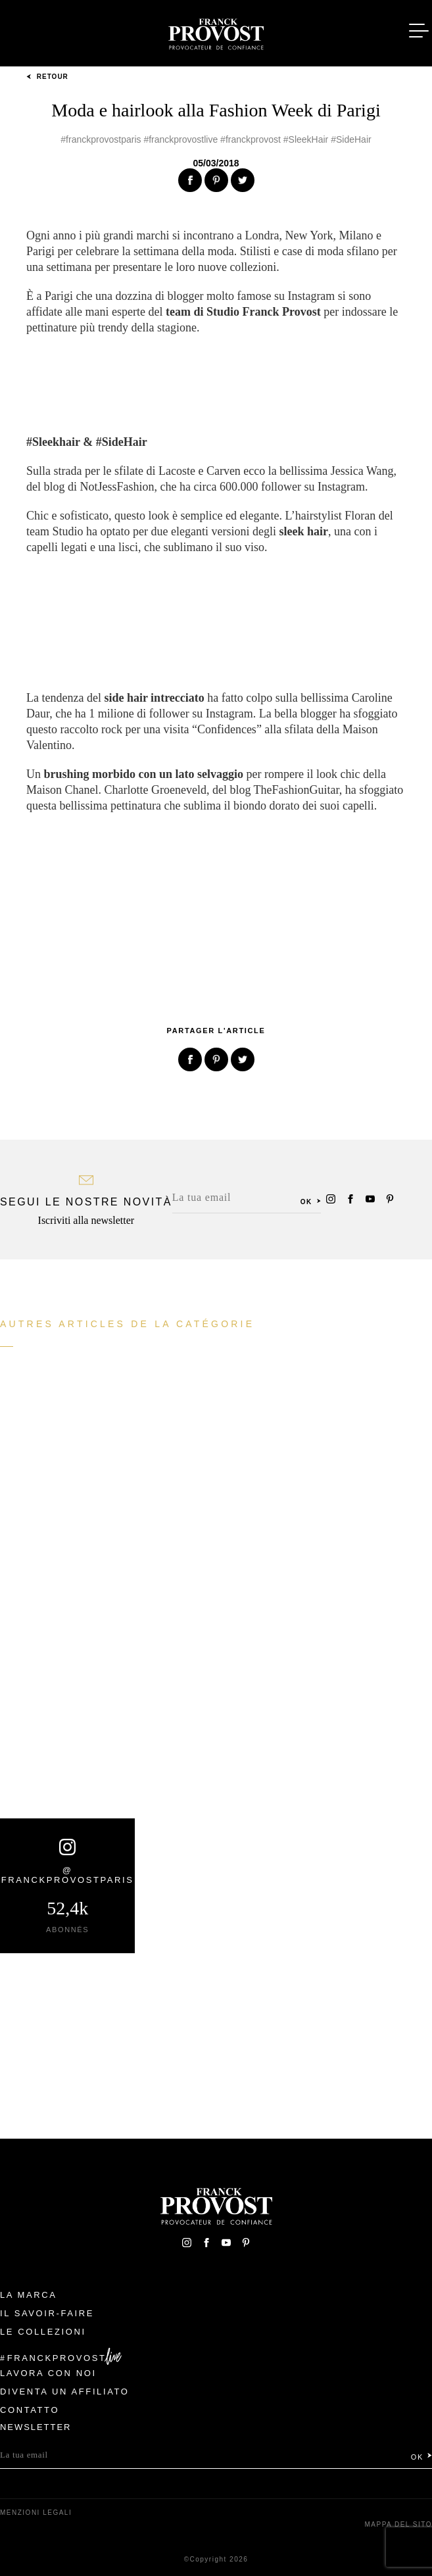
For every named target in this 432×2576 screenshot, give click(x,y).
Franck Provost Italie (216, 31)
